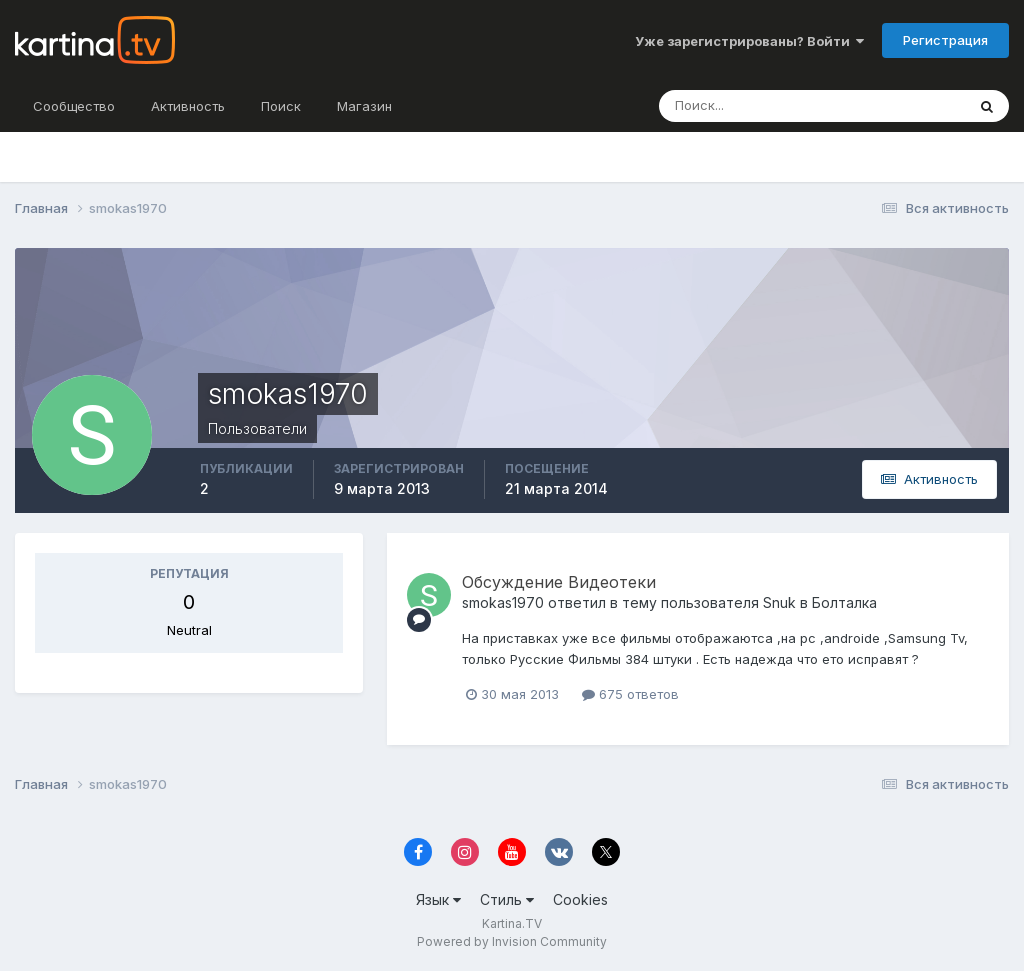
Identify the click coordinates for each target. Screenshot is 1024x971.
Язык (438, 899)
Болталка (844, 602)
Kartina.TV (512, 923)
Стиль (507, 899)
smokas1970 (503, 602)
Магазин (364, 106)
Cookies (580, 899)
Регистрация (945, 40)
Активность (188, 106)
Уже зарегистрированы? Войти (749, 41)
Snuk (779, 602)
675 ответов (630, 694)
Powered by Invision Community (512, 941)
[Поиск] (768, 106)
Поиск (281, 106)
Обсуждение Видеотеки (559, 582)
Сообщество (74, 106)
